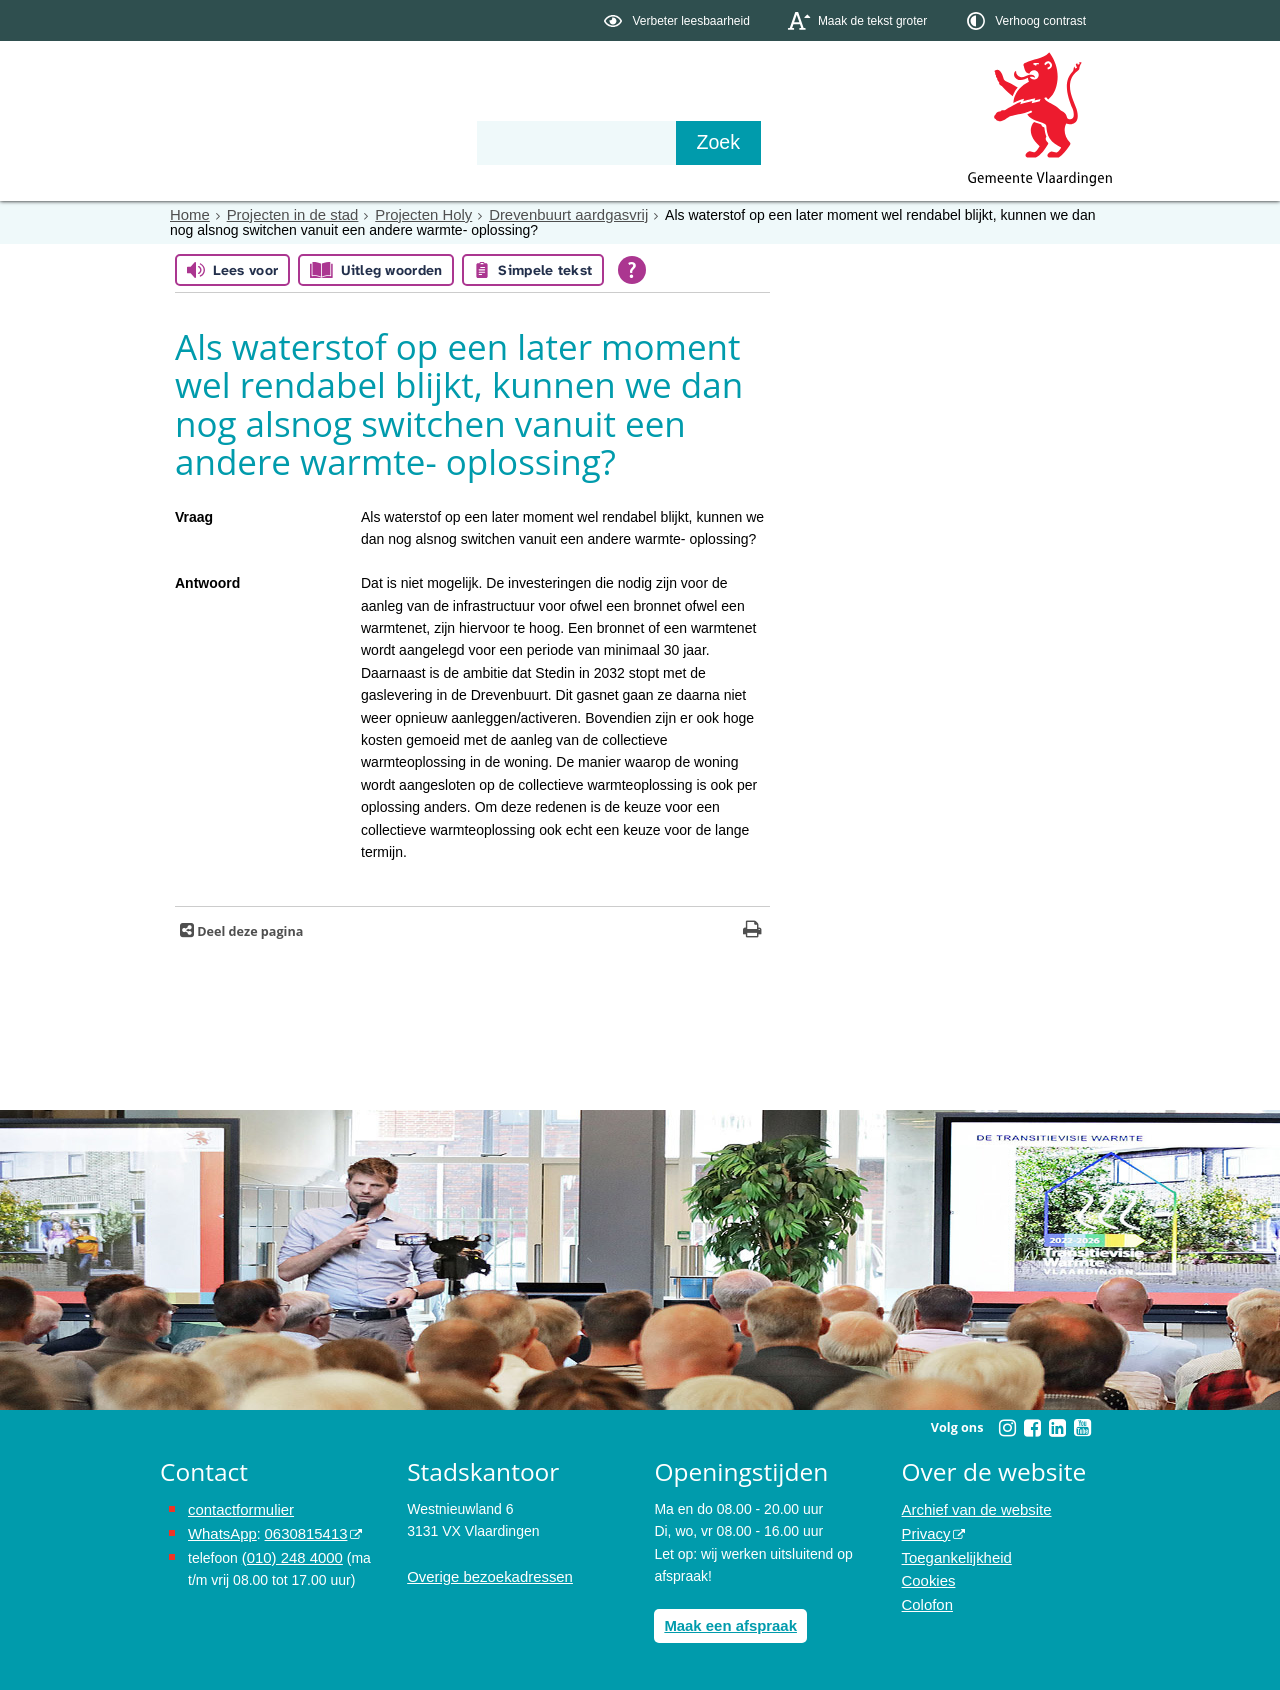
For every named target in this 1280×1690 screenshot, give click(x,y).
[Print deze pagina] (752, 931)
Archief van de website (972, 1508)
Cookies (927, 1575)
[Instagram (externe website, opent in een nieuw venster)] (1007, 1428)
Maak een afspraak (726, 1624)
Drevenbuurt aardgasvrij (547, 215)
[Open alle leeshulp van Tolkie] (632, 270)
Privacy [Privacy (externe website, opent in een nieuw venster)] (925, 1530)
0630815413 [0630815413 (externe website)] (299, 1530)
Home (188, 215)
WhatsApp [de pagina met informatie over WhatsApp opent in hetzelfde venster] (220, 1530)
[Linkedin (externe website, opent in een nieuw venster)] (1057, 1428)
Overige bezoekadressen (485, 1575)
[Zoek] (854, 143)
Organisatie (466, 142)
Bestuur (346, 142)
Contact (586, 142)
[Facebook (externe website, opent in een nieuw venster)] (1032, 1428)
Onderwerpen (218, 142)
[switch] (678, 20)
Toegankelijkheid (954, 1553)
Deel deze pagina (248, 931)
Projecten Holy (410, 215)
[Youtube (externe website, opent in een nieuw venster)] (1082, 1428)
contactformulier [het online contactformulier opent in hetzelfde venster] (238, 1508)
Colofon (926, 1598)
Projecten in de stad (286, 215)
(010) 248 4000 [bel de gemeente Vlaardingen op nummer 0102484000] (289, 1553)
